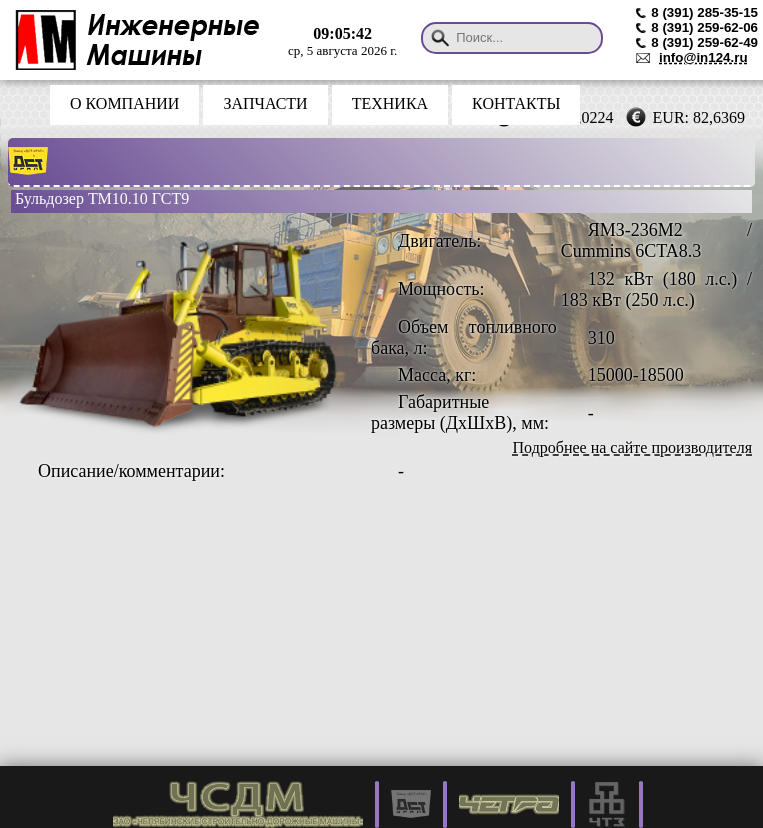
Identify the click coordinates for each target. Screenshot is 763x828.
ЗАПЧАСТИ (265, 103)
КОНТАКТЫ (516, 103)
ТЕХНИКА (390, 103)
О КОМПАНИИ (124, 103)
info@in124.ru (703, 57)
